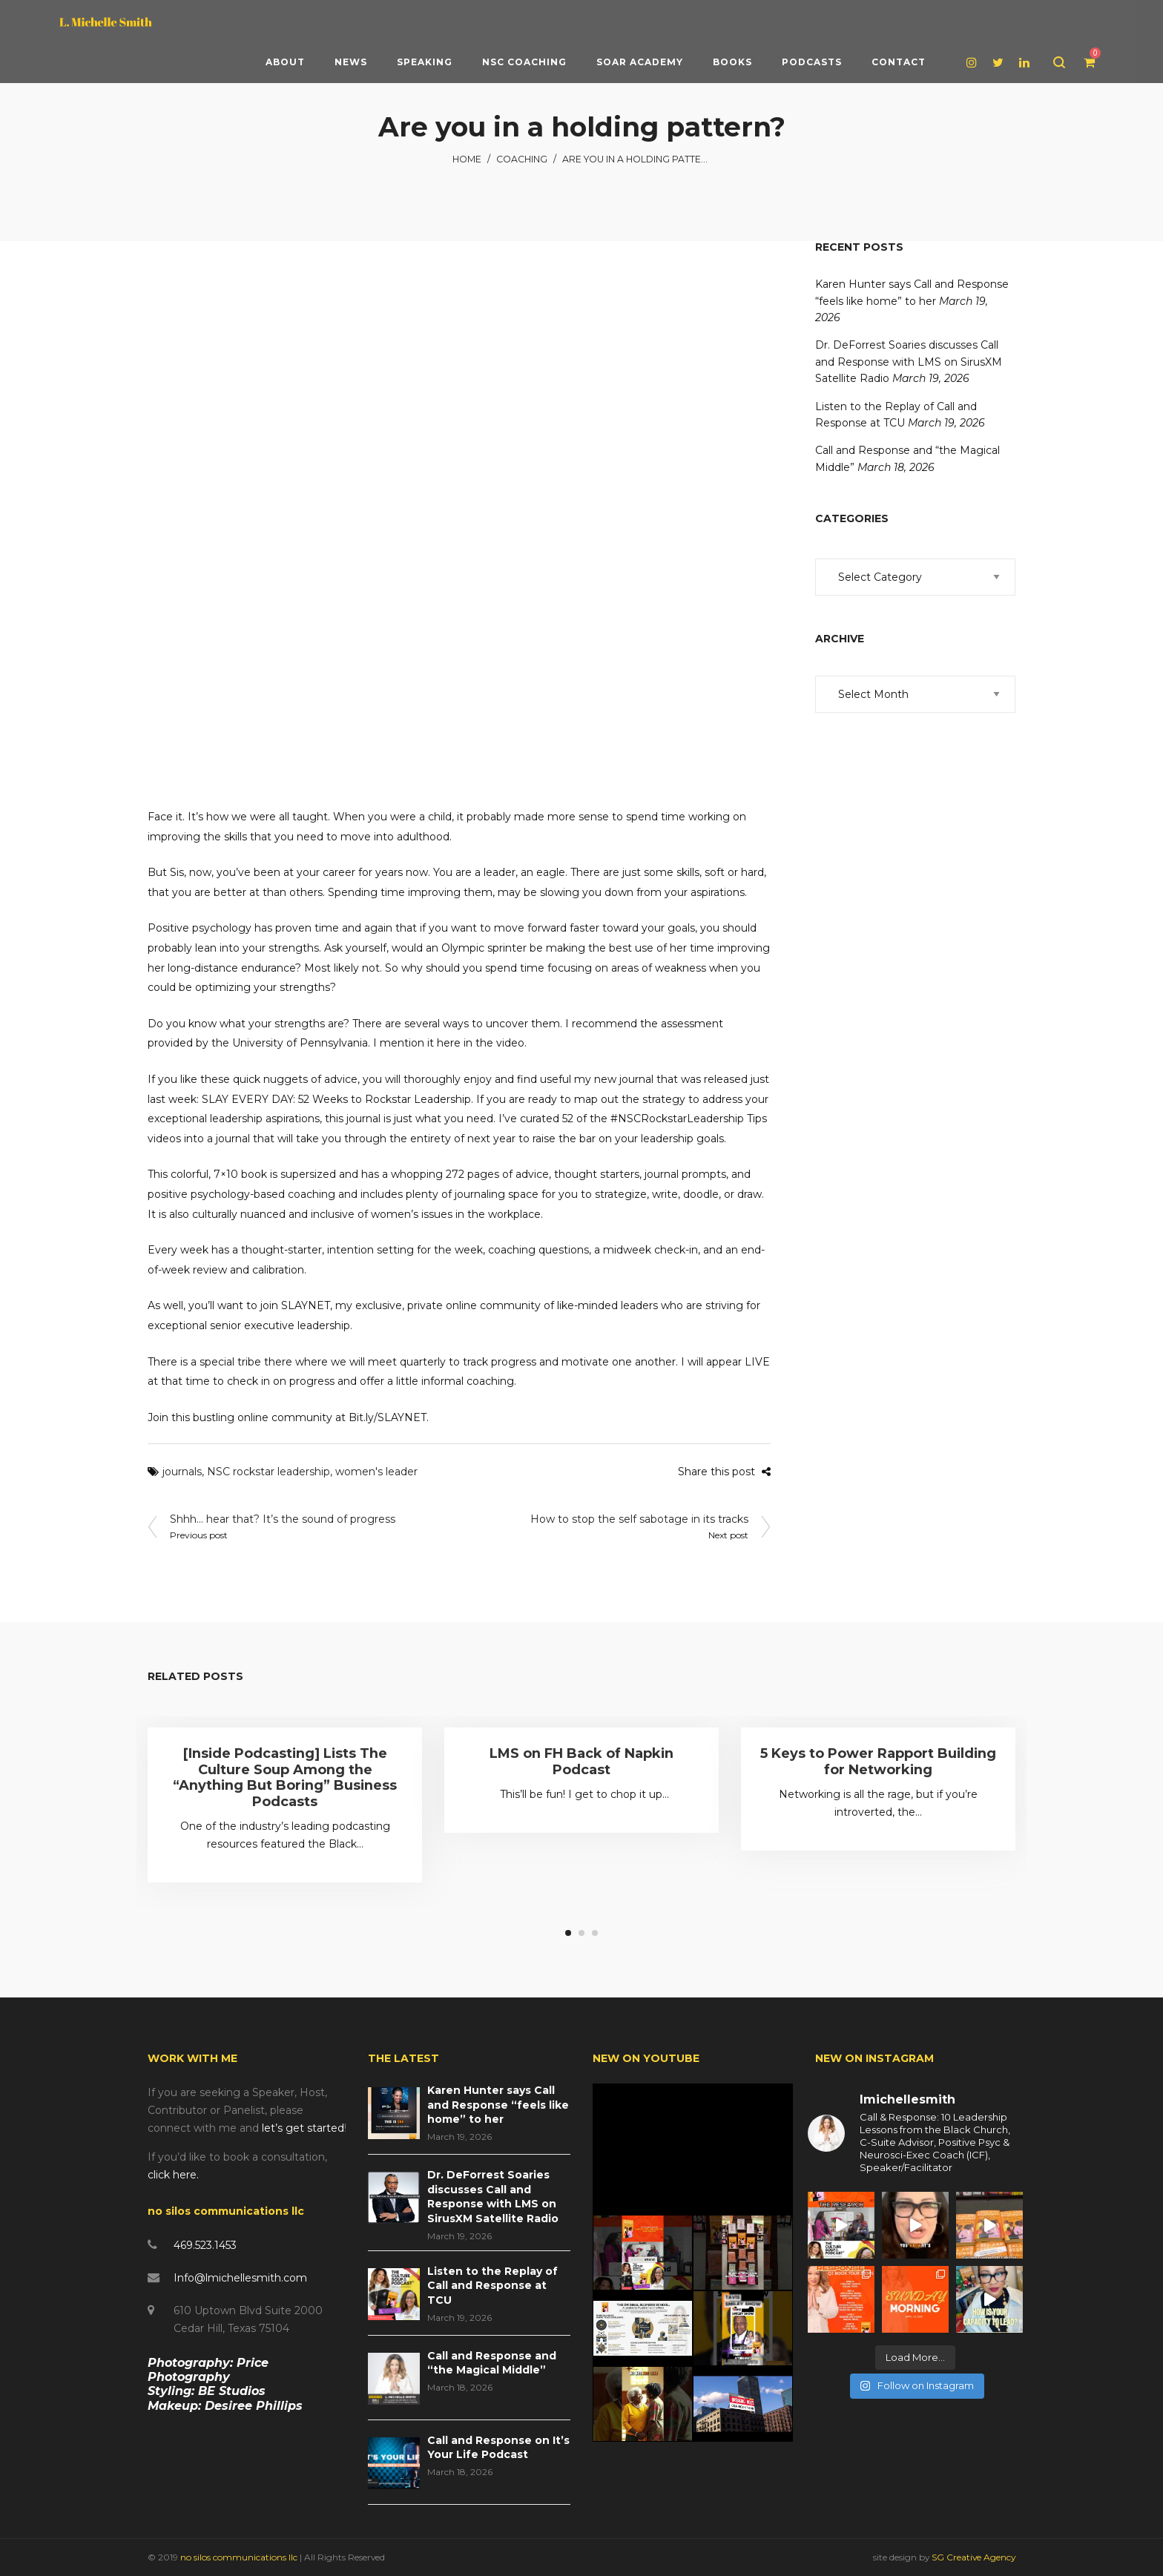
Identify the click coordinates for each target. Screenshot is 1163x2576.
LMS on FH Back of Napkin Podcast (581, 1761)
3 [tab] (595, 1933)
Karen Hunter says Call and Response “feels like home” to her (498, 2104)
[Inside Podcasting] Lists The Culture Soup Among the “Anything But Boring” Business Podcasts (285, 1777)
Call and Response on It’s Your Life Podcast (498, 2448)
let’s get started (303, 2128)
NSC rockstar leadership (268, 1471)
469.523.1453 (205, 2245)
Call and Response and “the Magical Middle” (491, 2363)
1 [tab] (568, 1933)
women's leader (376, 1471)
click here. (173, 2174)
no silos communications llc (240, 2557)
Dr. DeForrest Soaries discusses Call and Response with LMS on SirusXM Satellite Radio (908, 361)
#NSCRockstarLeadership (677, 1118)
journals (182, 1471)
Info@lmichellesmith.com (240, 2278)
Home (466, 159)
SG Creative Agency (973, 2557)
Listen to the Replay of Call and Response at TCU (492, 2285)
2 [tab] (581, 1933)
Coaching (521, 159)
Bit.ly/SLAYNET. (389, 1417)
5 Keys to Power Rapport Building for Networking (878, 1761)
